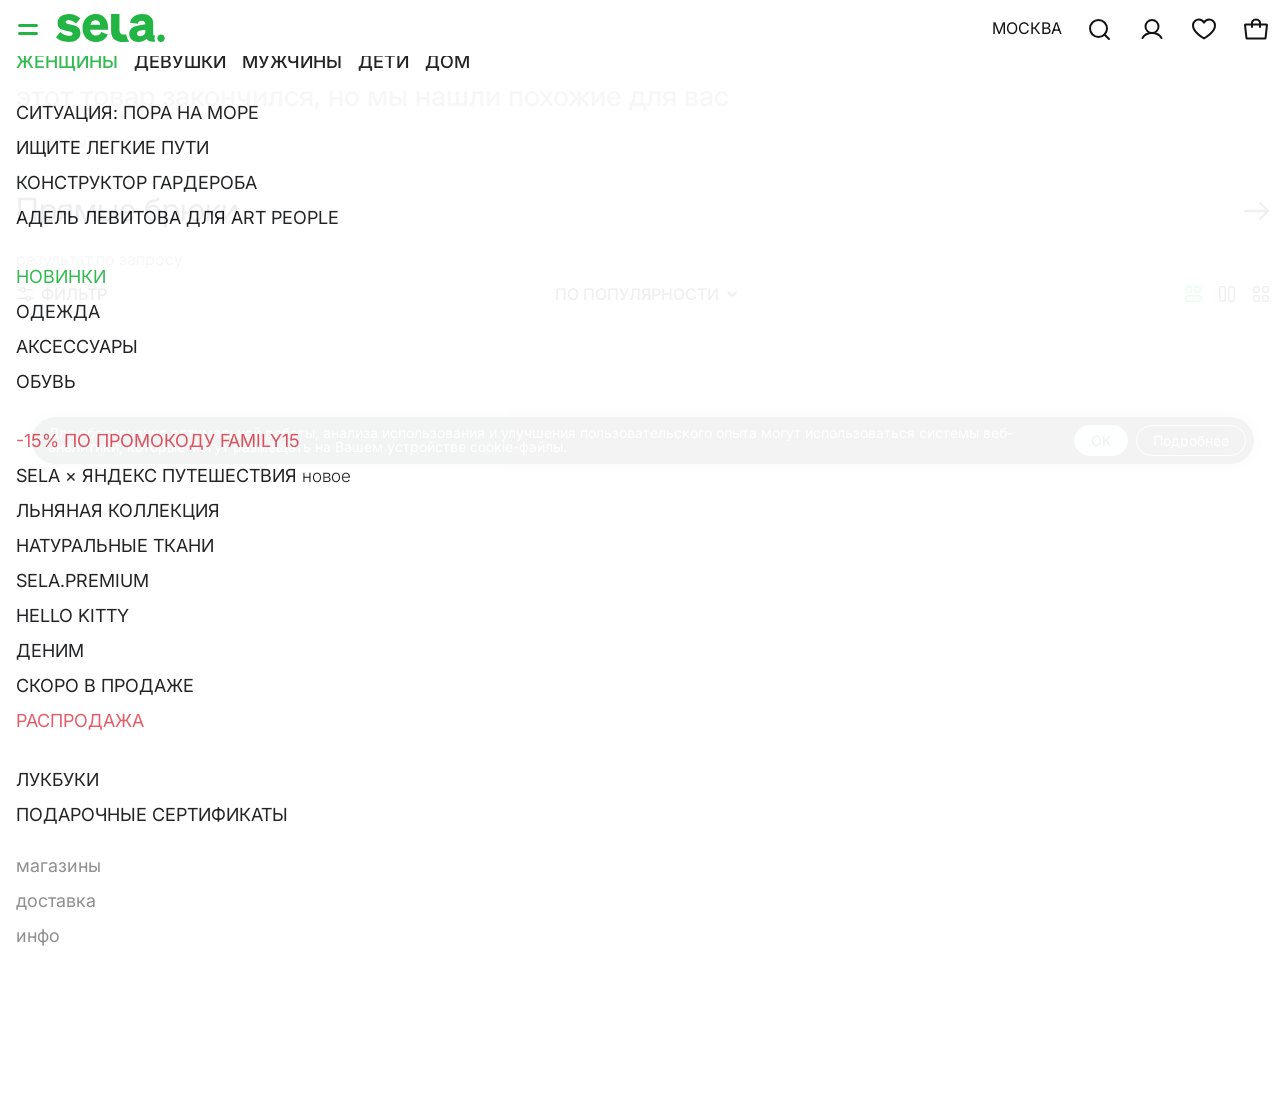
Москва (1027, 28)
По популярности (646, 294)
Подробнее (1191, 440)
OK (1101, 440)
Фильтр (62, 294)
